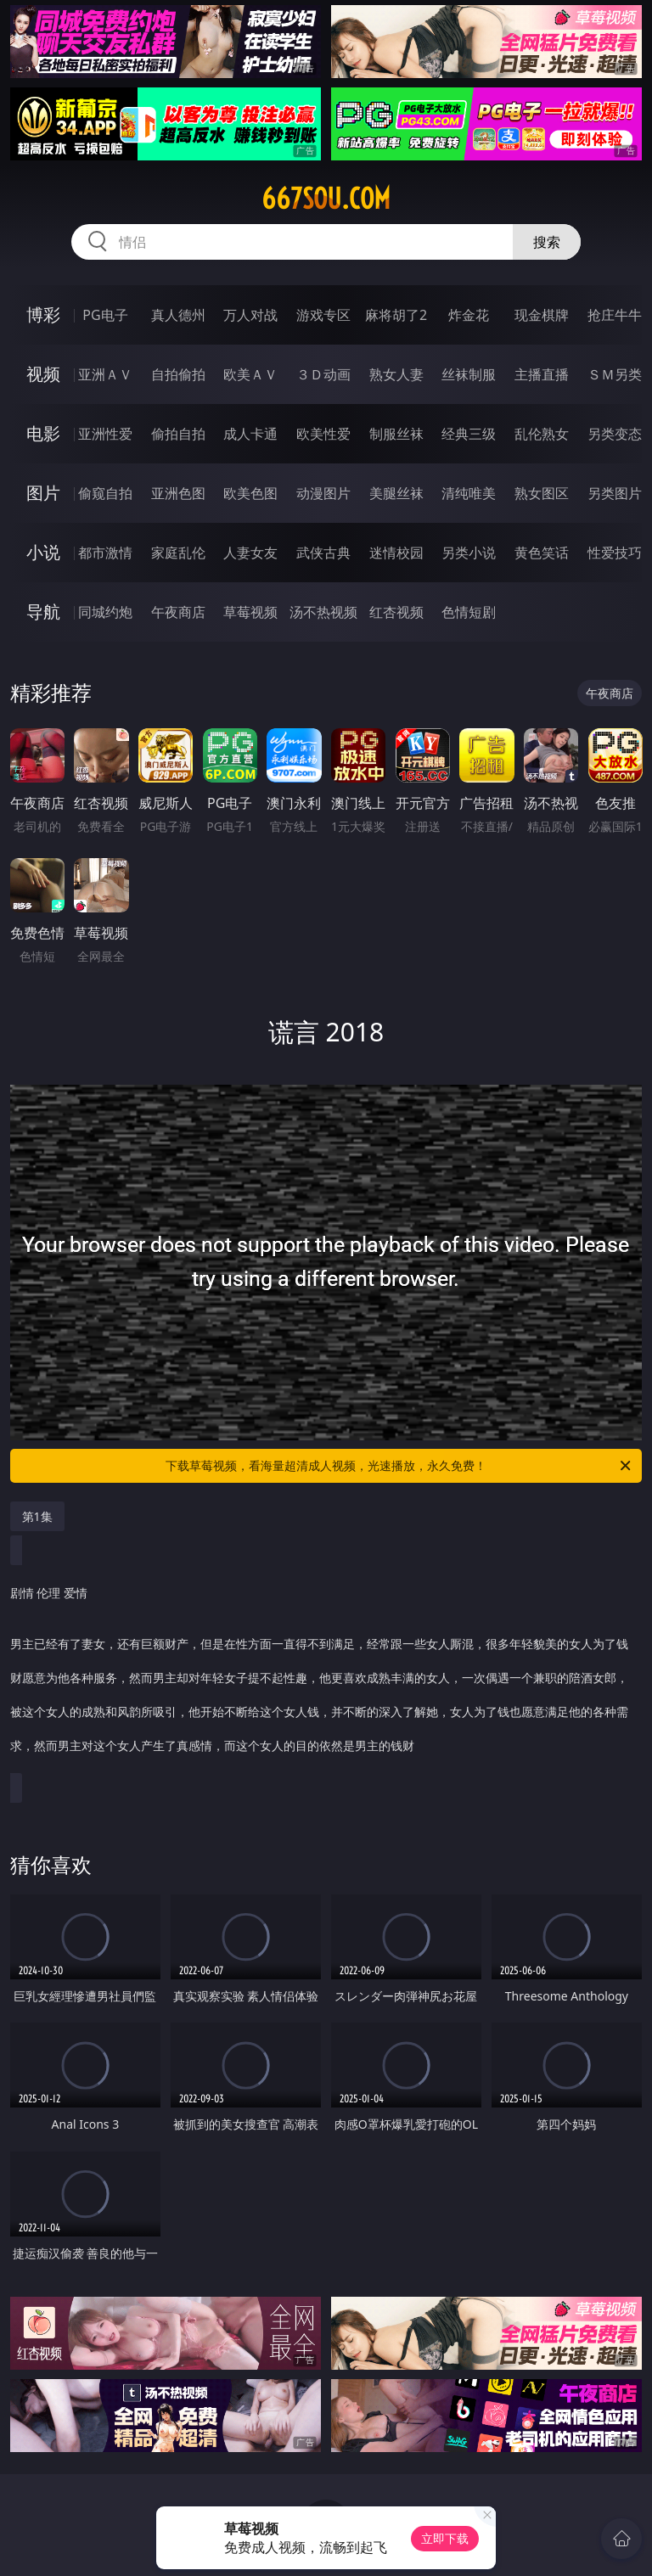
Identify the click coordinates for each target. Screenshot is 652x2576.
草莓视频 (250, 612)
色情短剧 (468, 612)
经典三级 (468, 433)
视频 (43, 373)
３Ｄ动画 (323, 374)
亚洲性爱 (105, 433)
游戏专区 (323, 315)
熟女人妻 (396, 374)
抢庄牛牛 (614, 315)
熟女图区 (541, 493)
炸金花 (468, 315)
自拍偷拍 (178, 374)
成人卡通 (250, 433)
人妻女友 (250, 552)
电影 (43, 433)
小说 (43, 552)
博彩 (43, 314)
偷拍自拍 (178, 433)
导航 (43, 611)
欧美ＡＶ (250, 374)
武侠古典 (323, 552)
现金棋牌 (541, 315)
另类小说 (468, 552)
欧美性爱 (323, 433)
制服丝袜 (396, 433)
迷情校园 (396, 552)
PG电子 (104, 315)
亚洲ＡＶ (105, 374)
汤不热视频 (323, 612)
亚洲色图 (178, 493)
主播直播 (541, 374)
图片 (43, 492)
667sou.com (326, 199)
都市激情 (105, 552)
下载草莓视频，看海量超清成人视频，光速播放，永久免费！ (399, 1466)
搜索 (546, 242)
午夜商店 (178, 612)
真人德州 (178, 315)
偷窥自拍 (105, 493)
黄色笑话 (541, 552)
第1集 (37, 1516)
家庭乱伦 (178, 552)
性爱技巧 (614, 552)
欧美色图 (250, 493)
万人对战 (250, 315)
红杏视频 (396, 612)
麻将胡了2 (396, 315)
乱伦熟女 (541, 433)
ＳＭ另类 (614, 374)
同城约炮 (105, 612)
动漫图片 (323, 493)
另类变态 (614, 433)
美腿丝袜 (396, 493)
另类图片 (614, 493)
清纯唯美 (468, 493)
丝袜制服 (468, 374)
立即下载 (445, 2538)
